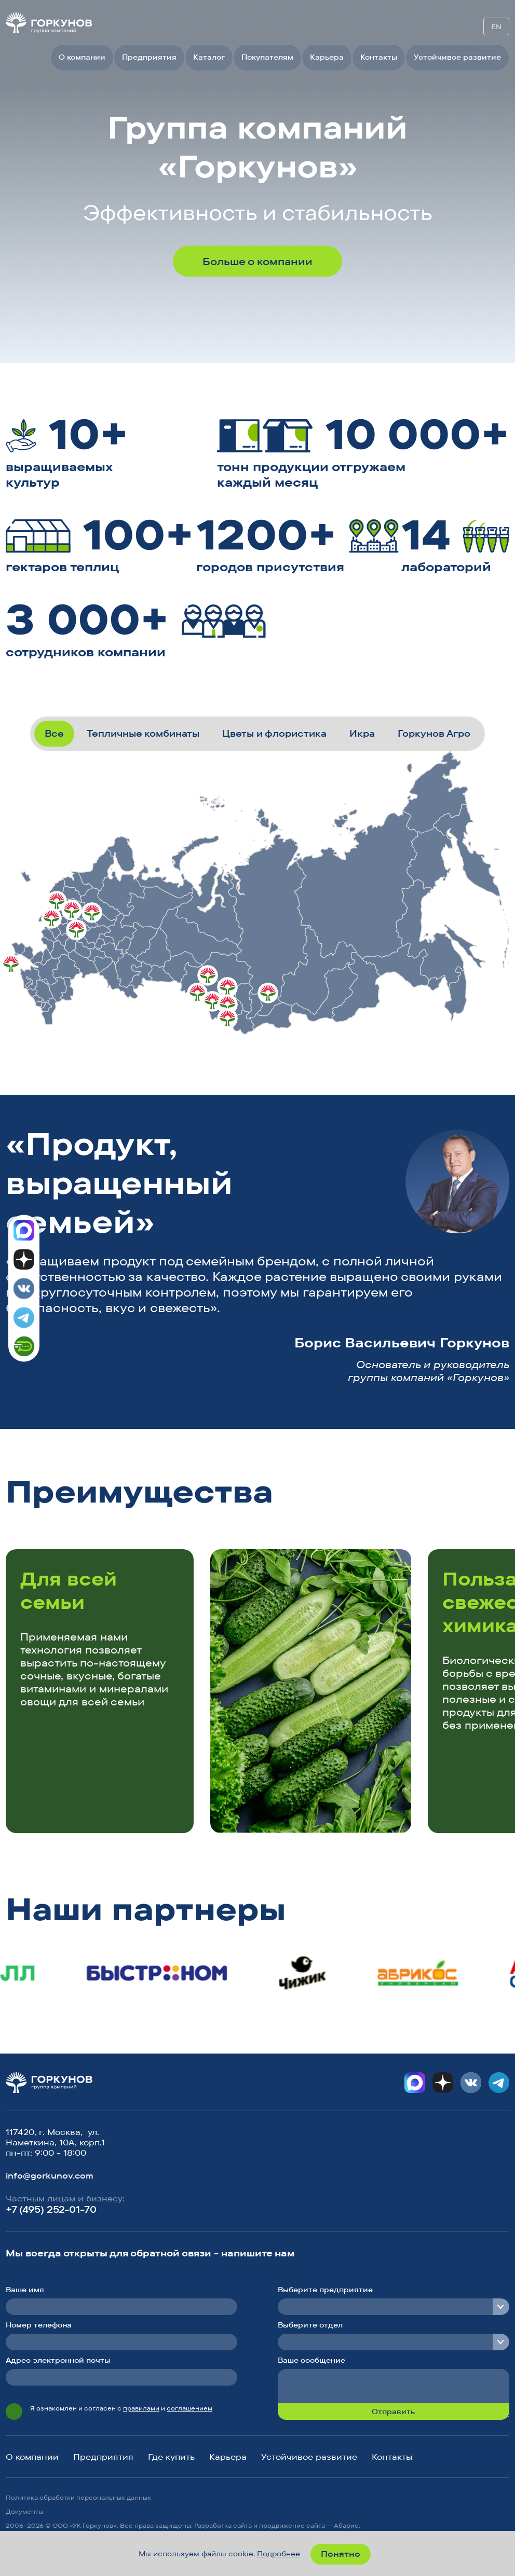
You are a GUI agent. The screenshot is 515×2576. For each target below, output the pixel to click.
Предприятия (149, 57)
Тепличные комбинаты (143, 733)
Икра (362, 733)
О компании (82, 57)
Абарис (346, 2525)
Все (54, 733)
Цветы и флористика (274, 733)
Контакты (378, 57)
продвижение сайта (292, 2525)
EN (496, 26)
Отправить (393, 2411)
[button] (458, 1495)
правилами (141, 2408)
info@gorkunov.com (49, 2175)
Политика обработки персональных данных (78, 2497)
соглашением (189, 2408)
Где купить (171, 2456)
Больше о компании (257, 261)
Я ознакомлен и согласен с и (121, 2408)
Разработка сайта (223, 2525)
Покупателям (267, 57)
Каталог (209, 57)
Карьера (327, 57)
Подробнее (278, 2553)
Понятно (340, 2554)
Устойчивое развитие (457, 57)
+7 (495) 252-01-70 (51, 2209)
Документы (24, 2511)
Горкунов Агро (434, 733)
